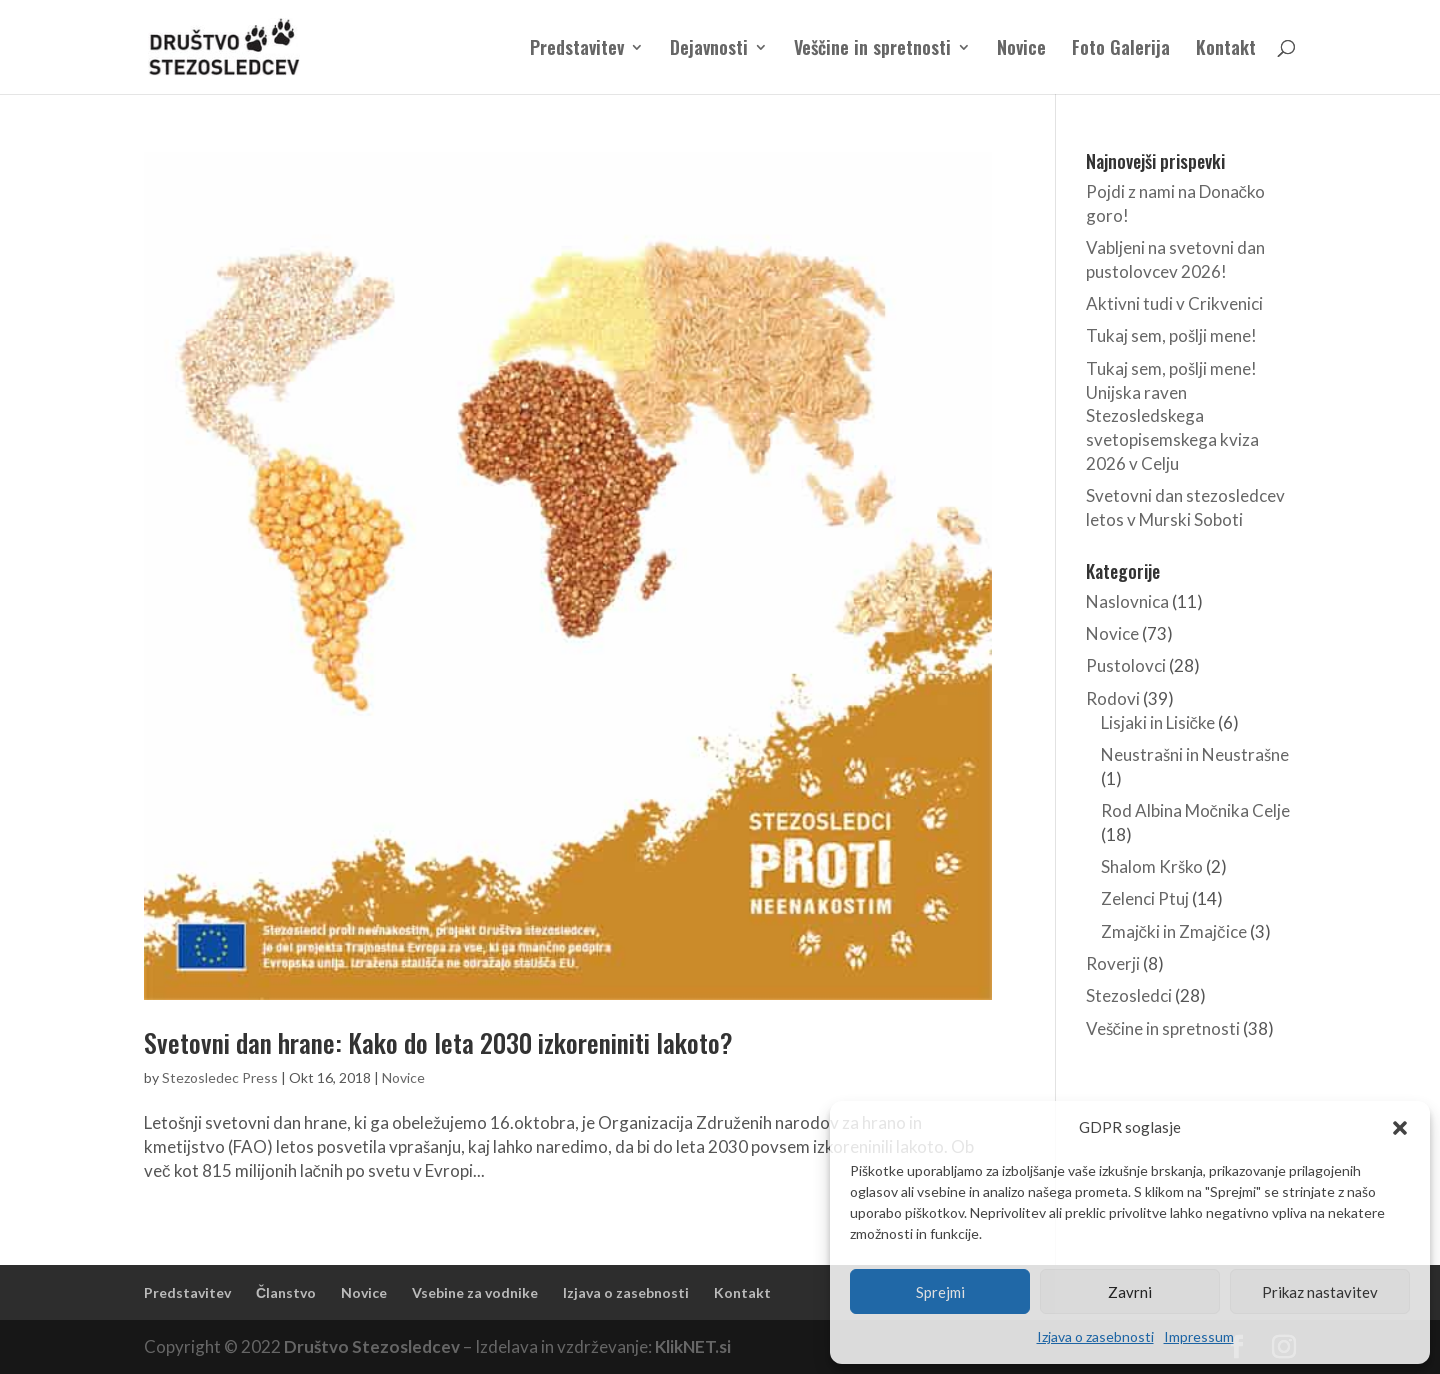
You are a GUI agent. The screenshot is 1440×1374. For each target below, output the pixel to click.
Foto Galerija (1121, 50)
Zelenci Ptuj (1145, 898)
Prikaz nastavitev (1320, 1292)
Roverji (1113, 963)
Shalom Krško (1152, 866)
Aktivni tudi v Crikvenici (1174, 303)
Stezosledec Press (220, 1077)
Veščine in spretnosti (872, 50)
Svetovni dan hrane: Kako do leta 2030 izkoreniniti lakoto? (438, 1042)
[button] (1400, 1128)
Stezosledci (1129, 995)
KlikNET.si (693, 1346)
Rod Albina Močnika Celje (1196, 810)
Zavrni (1130, 1292)
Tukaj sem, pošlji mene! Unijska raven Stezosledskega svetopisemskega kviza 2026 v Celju (1172, 416)
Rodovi (1113, 698)
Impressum (1199, 1336)
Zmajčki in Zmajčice (1174, 931)
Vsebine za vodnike (475, 1292)
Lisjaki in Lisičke (1158, 722)
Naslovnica (1127, 601)
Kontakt (1226, 50)
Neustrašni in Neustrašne (1195, 754)
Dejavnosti (709, 50)
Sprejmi (940, 1292)
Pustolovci (1126, 665)
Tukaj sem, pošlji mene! (1171, 335)
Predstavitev (577, 50)
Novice (1021, 50)
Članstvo (286, 1292)
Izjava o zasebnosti (1095, 1336)
